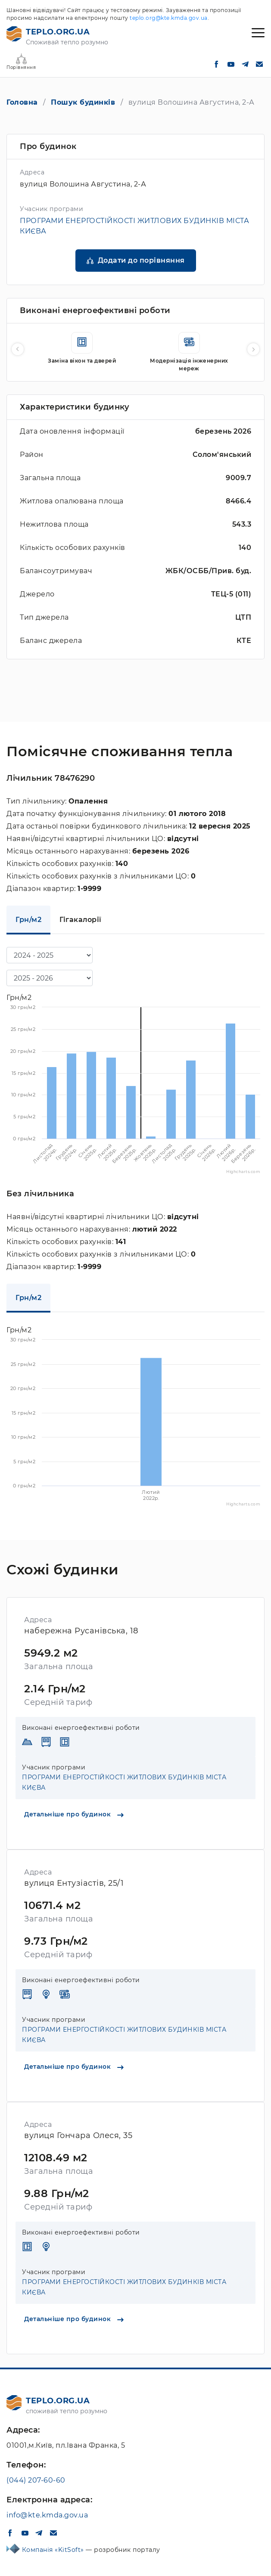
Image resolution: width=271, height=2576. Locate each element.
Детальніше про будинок (74, 1814)
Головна (22, 102)
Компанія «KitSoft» (54, 2550)
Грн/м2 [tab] (28, 920)
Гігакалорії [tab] (80, 920)
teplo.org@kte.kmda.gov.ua (169, 18)
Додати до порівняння (141, 260)
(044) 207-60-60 (35, 2480)
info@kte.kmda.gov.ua (47, 2515)
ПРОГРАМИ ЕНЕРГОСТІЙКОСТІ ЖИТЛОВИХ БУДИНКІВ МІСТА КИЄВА (124, 1782)
